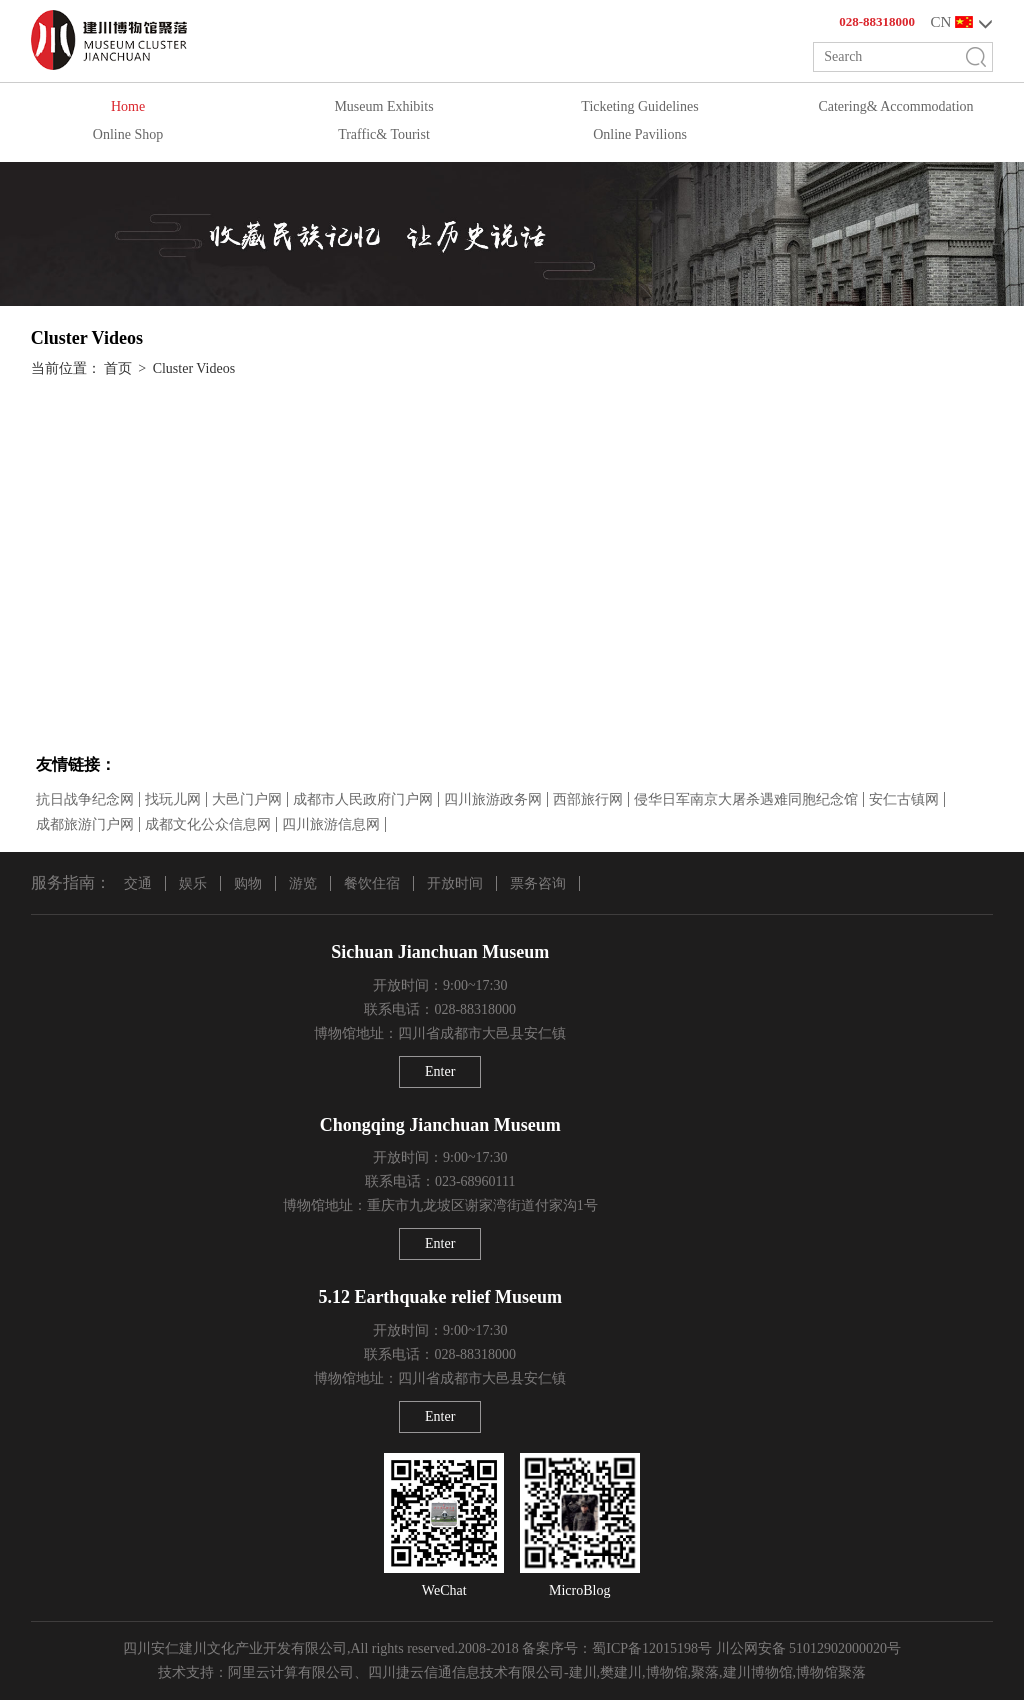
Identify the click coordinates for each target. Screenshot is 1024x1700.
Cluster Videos (194, 368)
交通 (138, 883)
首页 (118, 368)
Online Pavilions (640, 134)
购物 (248, 883)
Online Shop (128, 134)
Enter (440, 1071)
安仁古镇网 (904, 799)
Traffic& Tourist (384, 134)
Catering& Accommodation (895, 106)
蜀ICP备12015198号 (652, 1648)
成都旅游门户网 (85, 824)
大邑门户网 (247, 799)
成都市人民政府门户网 (363, 799)
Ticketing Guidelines (639, 106)
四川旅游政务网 (493, 799)
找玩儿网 (173, 799)
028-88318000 (877, 21)
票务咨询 (538, 883)
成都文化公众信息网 (208, 824)
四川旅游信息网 (331, 824)
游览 (303, 883)
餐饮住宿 (372, 883)
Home (128, 106)
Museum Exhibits (383, 106)
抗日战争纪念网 (85, 799)
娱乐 (193, 883)
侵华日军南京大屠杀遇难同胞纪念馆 (746, 799)
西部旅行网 (588, 799)
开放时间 (455, 883)
